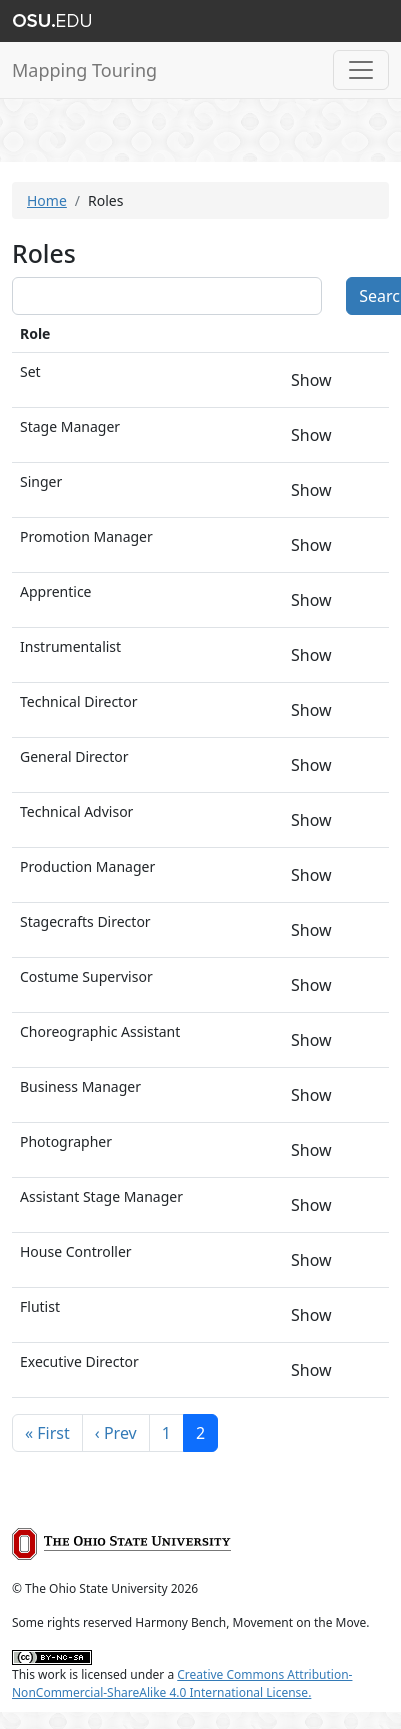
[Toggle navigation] (361, 70)
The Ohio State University (52, 21)
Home (47, 200)
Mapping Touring (84, 70)
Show (311, 380)
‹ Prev (116, 1433)
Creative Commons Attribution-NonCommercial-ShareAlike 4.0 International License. (182, 1683)
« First (47, 1433)
